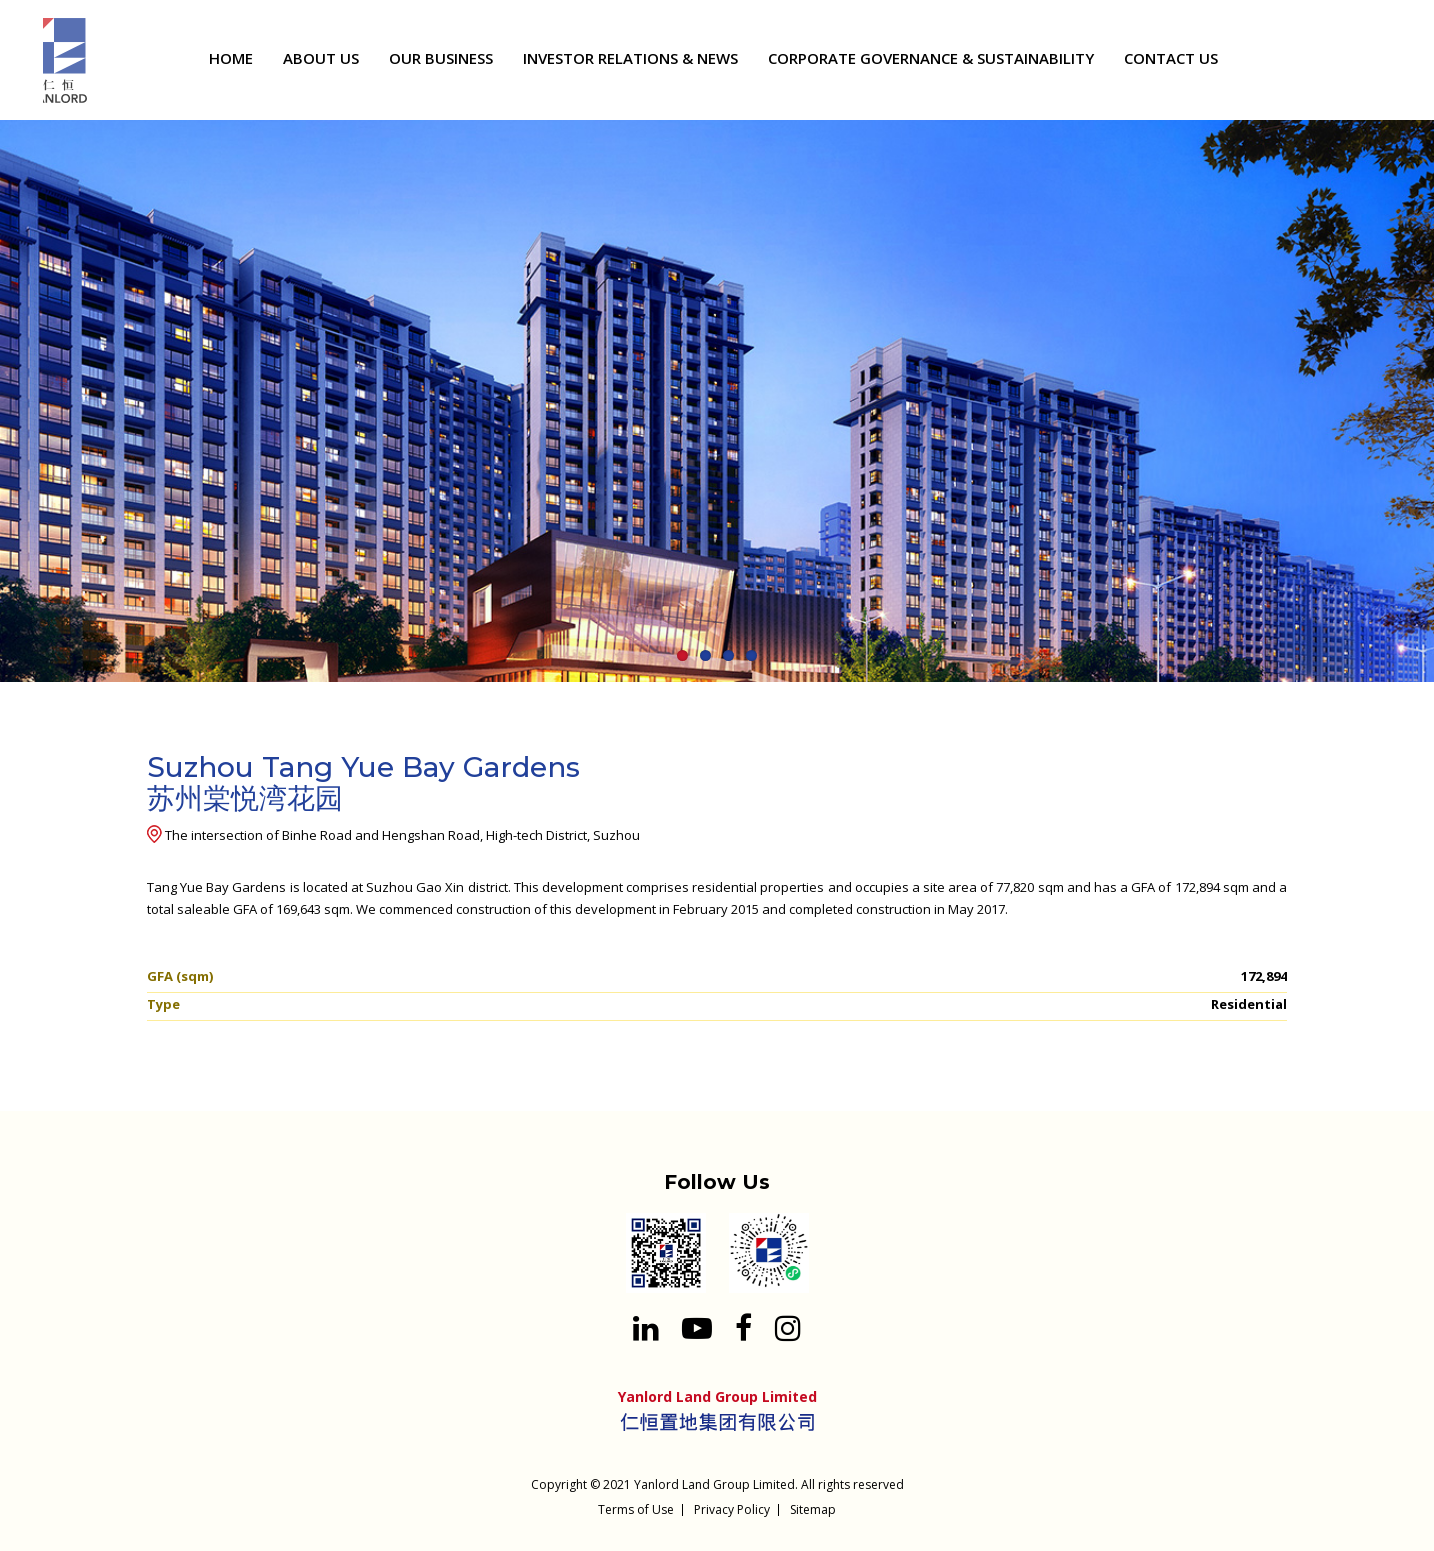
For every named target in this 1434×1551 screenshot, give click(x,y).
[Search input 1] (1372, 61)
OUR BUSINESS (441, 58)
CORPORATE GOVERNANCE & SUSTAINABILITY (931, 58)
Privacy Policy (732, 1509)
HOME (231, 58)
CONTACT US (1171, 58)
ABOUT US (321, 58)
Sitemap (813, 1509)
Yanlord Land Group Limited (714, 1484)
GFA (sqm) (180, 976)
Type (163, 1004)
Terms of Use (636, 1509)
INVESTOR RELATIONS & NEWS (630, 58)
